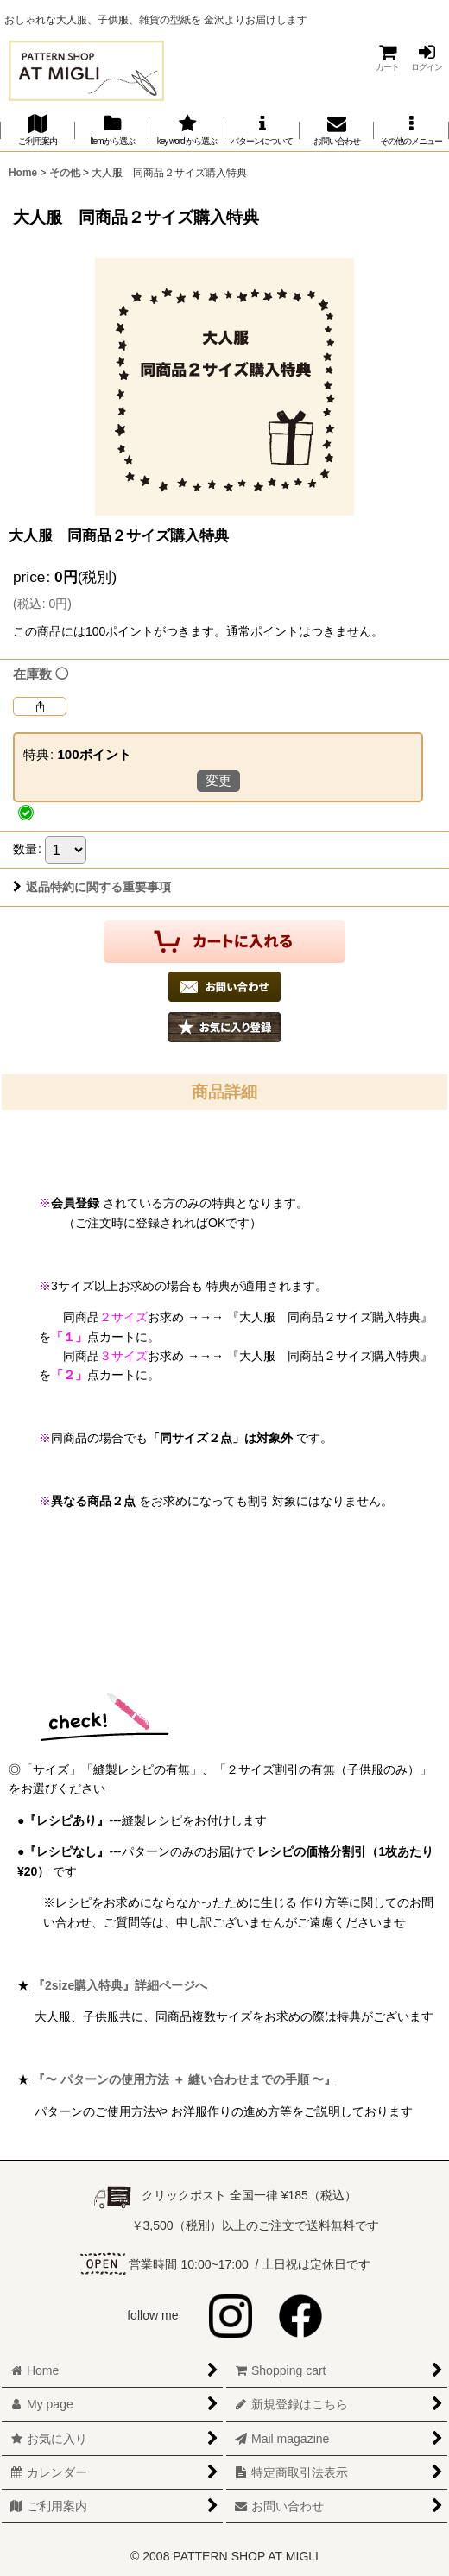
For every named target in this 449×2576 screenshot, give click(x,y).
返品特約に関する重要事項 (92, 887)
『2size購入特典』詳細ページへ (118, 1985)
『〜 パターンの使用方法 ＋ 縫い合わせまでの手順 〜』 (183, 2079)
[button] (411, 130)
